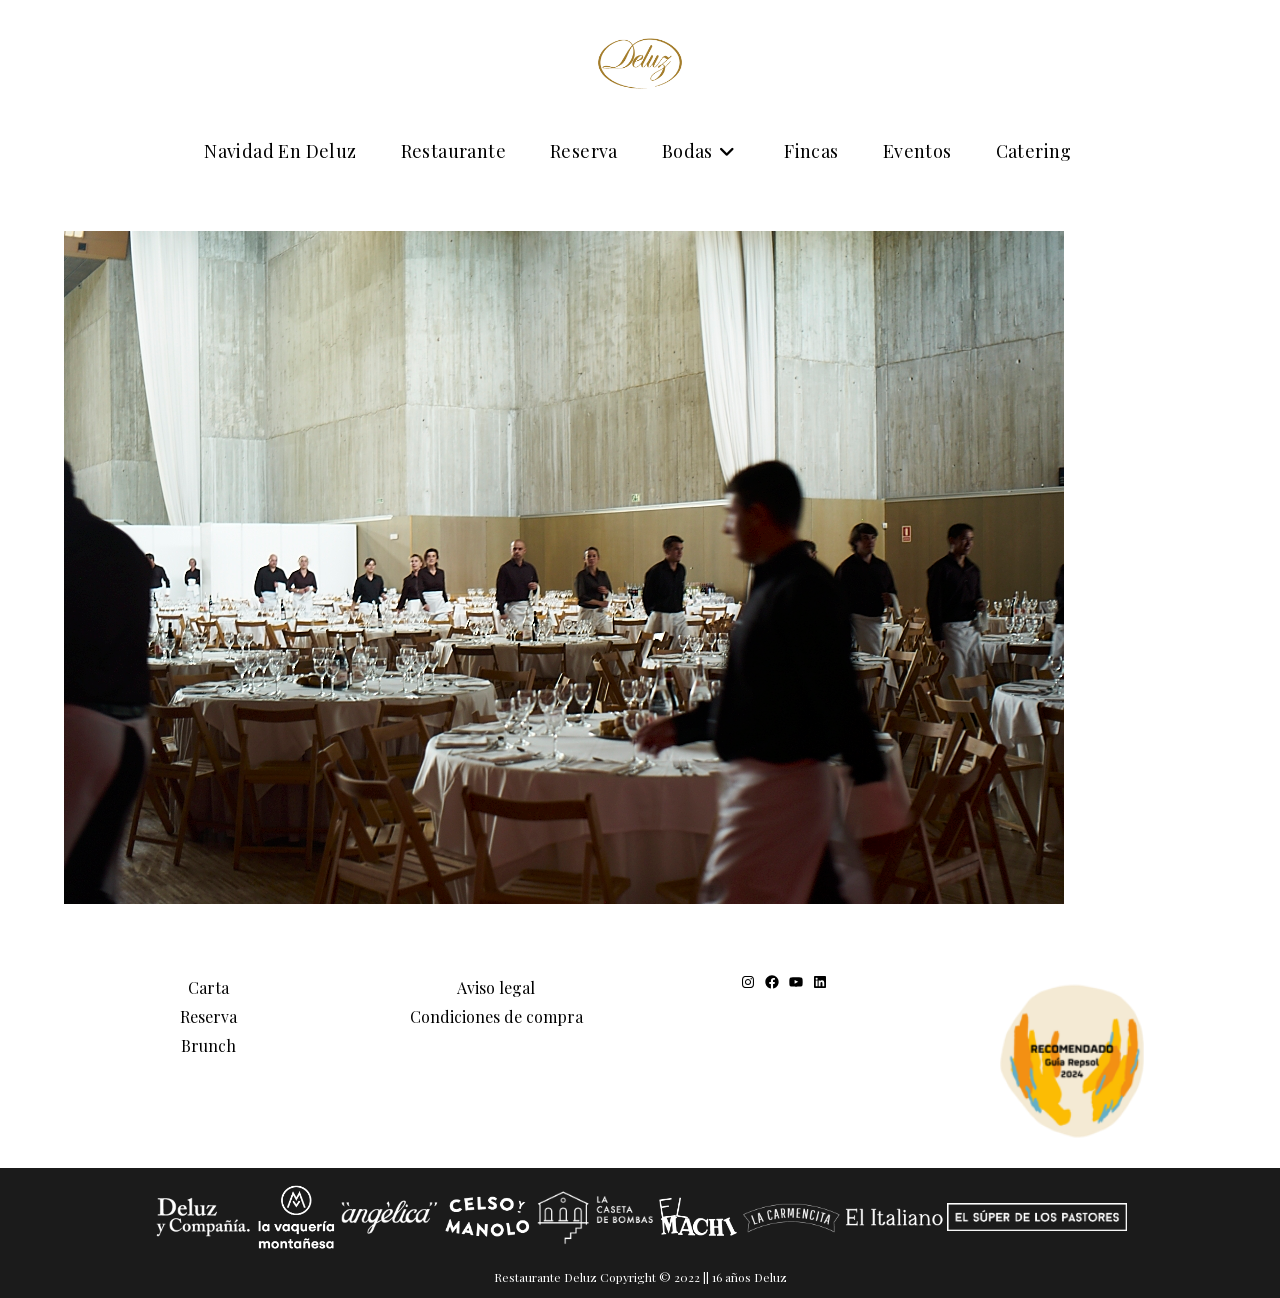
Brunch (208, 1045)
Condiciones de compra (496, 1016)
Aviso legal (496, 987)
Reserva (208, 1016)
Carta (208, 987)
